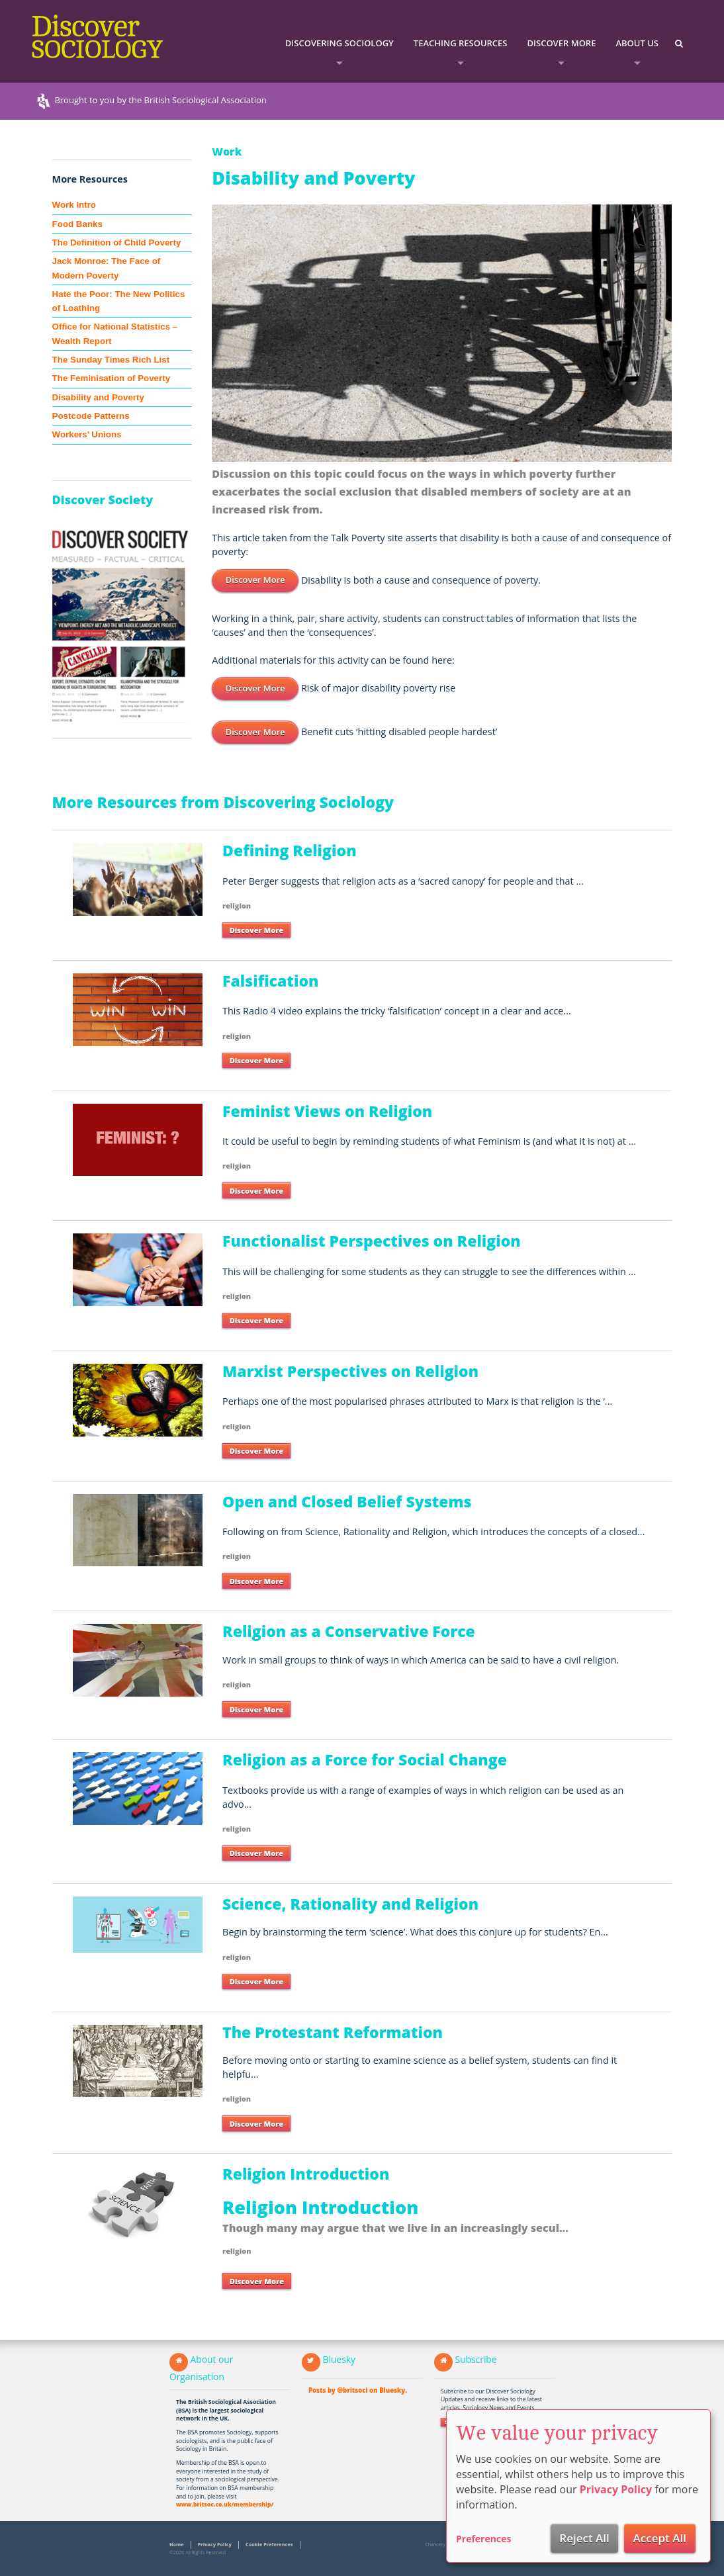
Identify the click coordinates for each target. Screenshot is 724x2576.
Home (176, 2544)
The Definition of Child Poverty (116, 242)
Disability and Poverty (98, 397)
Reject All (584, 2538)
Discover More (561, 43)
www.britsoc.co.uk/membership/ (224, 2505)
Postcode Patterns (91, 416)
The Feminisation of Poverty (111, 378)
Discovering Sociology (339, 43)
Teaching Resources (461, 43)
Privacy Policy (215, 2544)
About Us (636, 43)
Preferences (483, 2539)
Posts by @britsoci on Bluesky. (357, 2390)
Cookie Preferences (269, 2544)
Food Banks (77, 224)
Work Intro (74, 205)
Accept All (659, 2538)
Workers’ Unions (87, 434)
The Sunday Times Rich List (111, 360)
